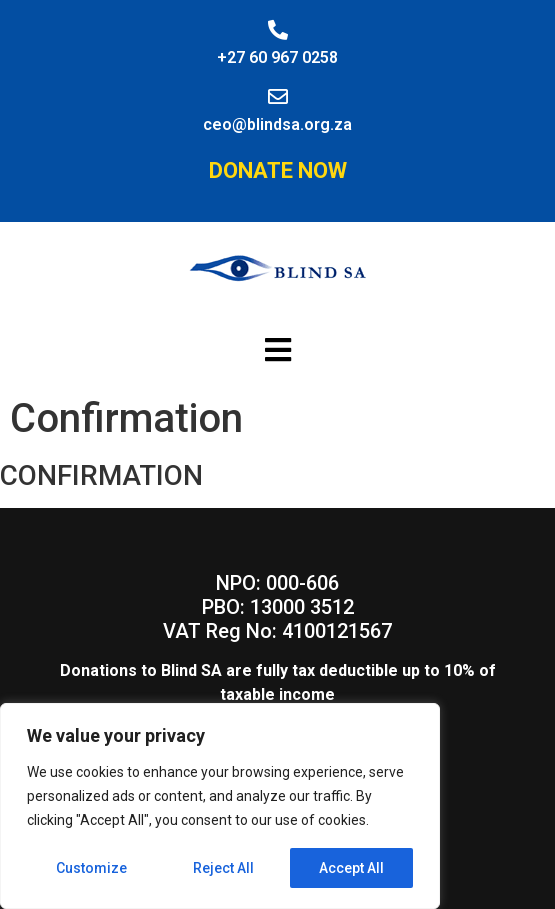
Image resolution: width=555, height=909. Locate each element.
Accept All (351, 868)
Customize (91, 868)
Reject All (223, 868)
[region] (220, 806)
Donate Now (278, 170)
